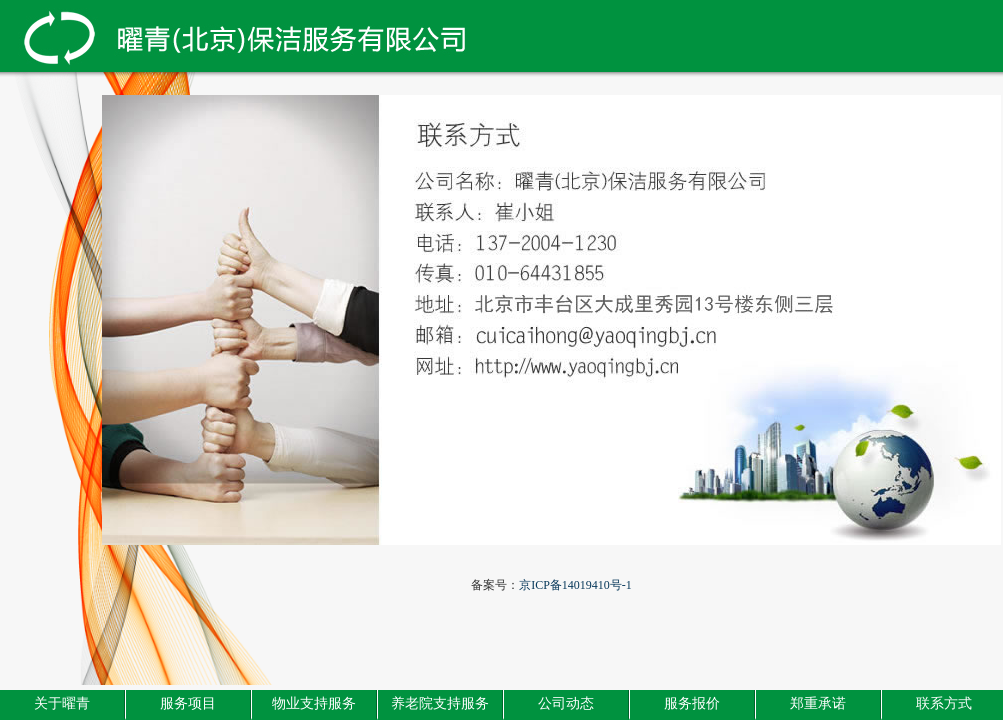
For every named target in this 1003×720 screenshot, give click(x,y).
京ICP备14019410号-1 (575, 585)
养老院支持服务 (440, 703)
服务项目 (188, 703)
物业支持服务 (314, 703)
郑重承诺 (818, 703)
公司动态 (566, 703)
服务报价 (692, 703)
